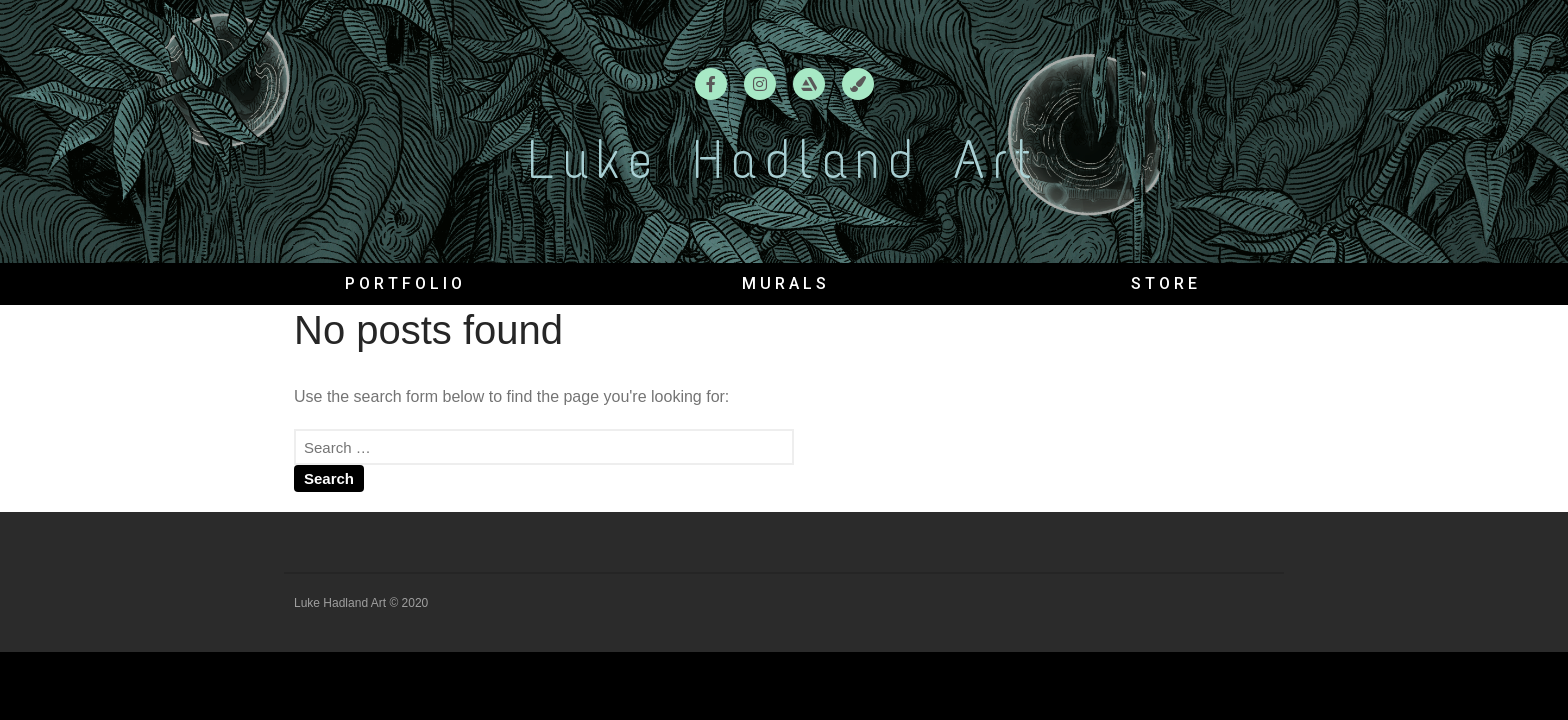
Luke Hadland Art (784, 160)
